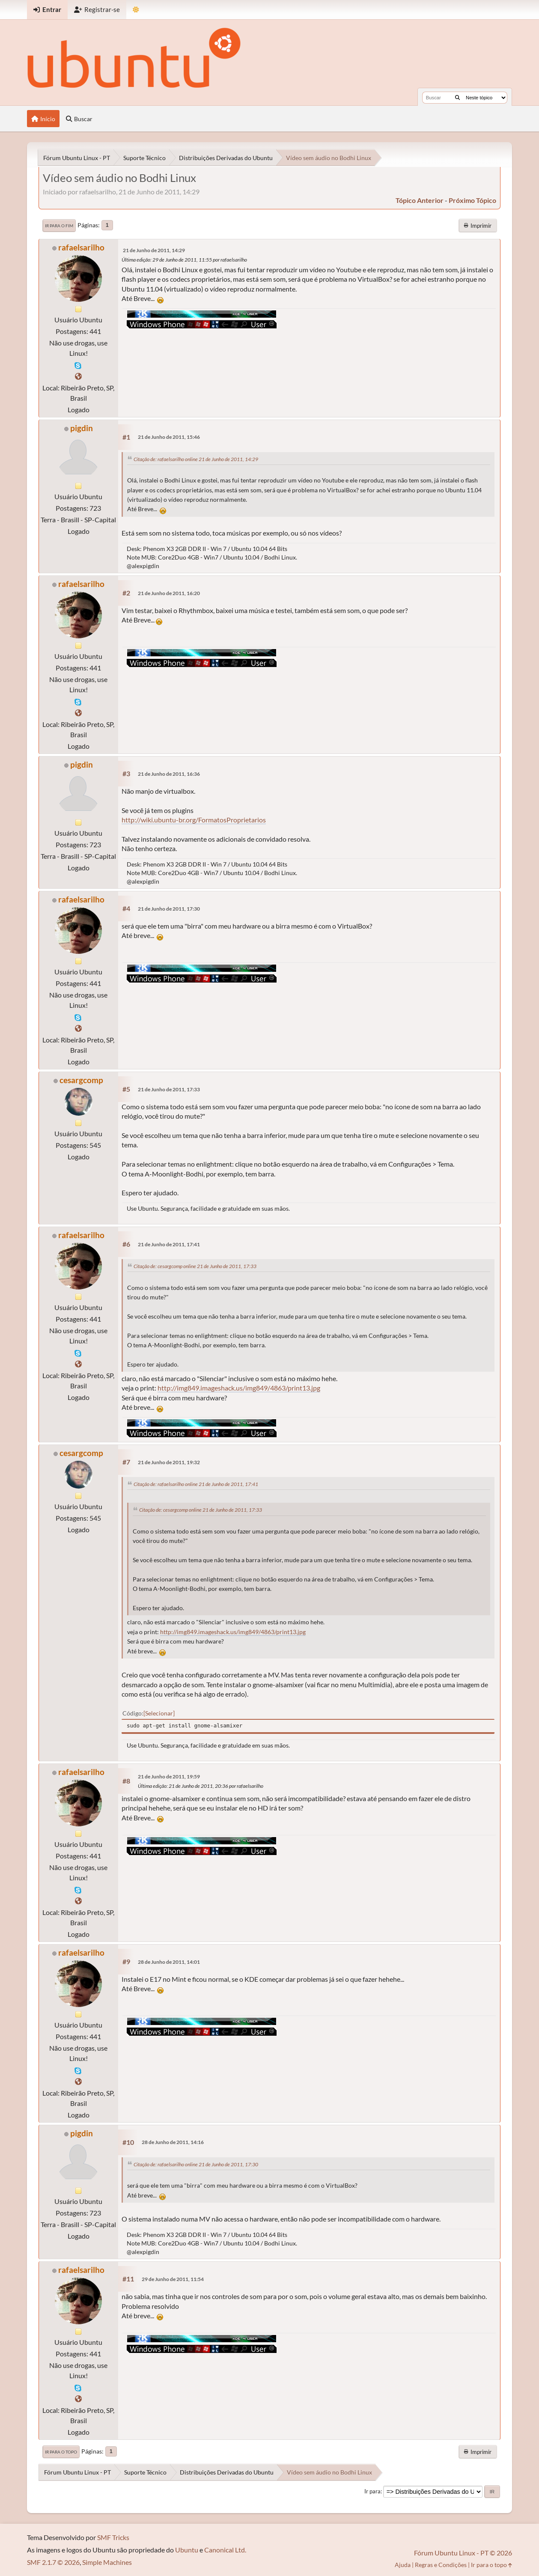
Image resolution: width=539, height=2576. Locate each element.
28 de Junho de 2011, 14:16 (173, 2142)
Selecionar (159, 1713)
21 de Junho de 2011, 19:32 (169, 1462)
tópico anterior (420, 200)
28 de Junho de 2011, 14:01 (169, 1962)
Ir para (372, 2491)
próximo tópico (472, 200)
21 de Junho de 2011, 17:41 (169, 1244)
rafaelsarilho (81, 247)
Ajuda (403, 2564)
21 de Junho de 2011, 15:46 (169, 437)
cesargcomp (81, 1080)
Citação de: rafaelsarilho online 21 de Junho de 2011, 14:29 (196, 459)
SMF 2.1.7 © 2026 (53, 2562)
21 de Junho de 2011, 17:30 (169, 908)
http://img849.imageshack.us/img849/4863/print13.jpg (239, 1388)
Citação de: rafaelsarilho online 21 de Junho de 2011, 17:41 (196, 1484)
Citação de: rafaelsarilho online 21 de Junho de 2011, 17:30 (196, 2164)
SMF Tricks (113, 2537)
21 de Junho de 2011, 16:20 (169, 593)
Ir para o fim (59, 225)
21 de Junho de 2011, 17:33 (169, 1089)
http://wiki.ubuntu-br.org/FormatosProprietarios (194, 820)
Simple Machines (107, 2562)
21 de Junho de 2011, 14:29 (154, 250)
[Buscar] (457, 98)
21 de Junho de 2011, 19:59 (169, 1776)
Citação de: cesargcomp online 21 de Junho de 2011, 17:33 (195, 1266)
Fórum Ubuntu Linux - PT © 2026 (463, 2553)
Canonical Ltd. (225, 2550)
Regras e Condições (441, 2564)
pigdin (81, 428)
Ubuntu (186, 2550)
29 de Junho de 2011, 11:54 (173, 2279)
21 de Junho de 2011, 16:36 (169, 774)
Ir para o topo (61, 2451)
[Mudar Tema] (136, 9)
